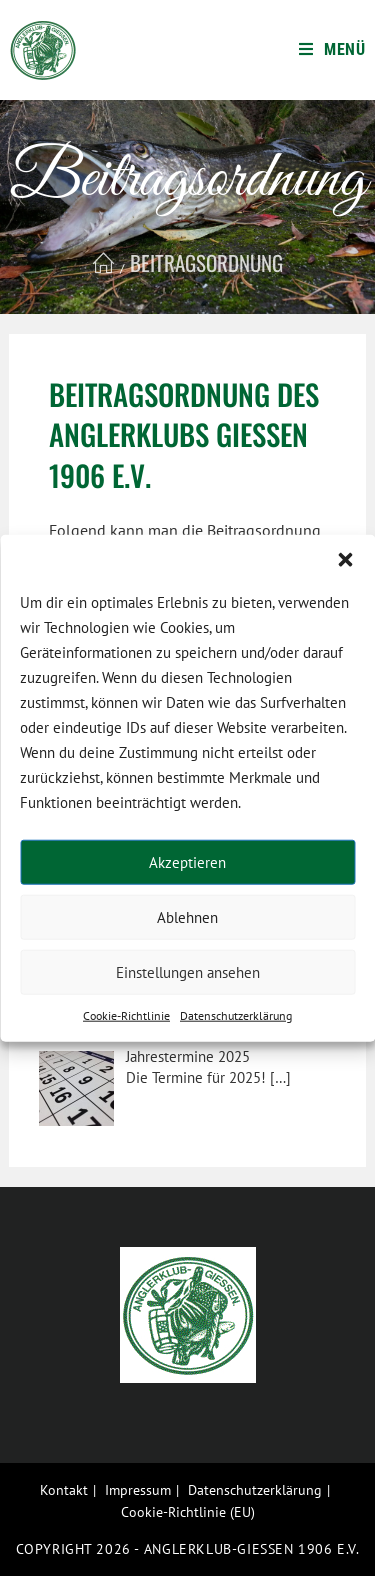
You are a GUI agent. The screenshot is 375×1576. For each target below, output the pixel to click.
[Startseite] (103, 262)
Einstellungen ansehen (188, 971)
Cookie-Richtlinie (126, 1015)
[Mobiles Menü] (332, 49)
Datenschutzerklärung (236, 1015)
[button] (345, 560)
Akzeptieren (187, 861)
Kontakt (64, 1490)
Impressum (138, 1490)
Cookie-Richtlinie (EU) (188, 1512)
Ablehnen (187, 916)
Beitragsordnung (206, 262)
